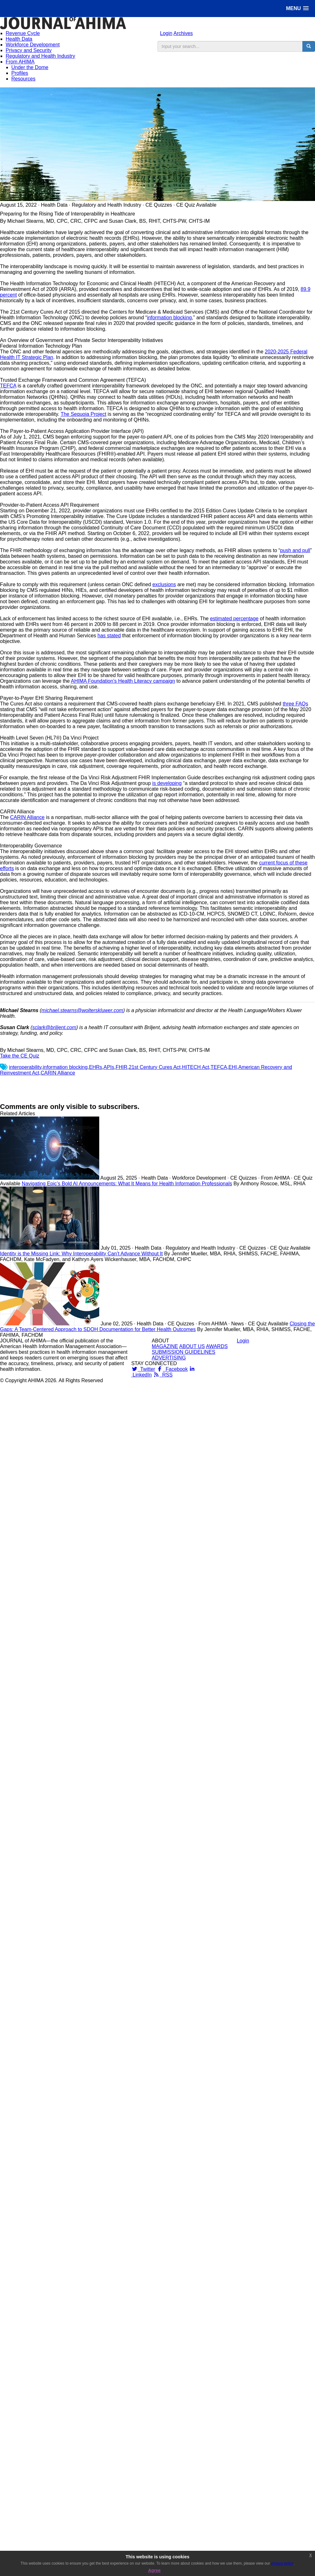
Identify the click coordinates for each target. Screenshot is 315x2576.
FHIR (121, 1067)
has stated (109, 635)
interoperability (25, 1067)
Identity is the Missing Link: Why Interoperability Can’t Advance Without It (81, 1253)
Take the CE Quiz (19, 1055)
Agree (154, 2570)
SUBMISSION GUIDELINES (183, 1352)
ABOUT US (192, 1346)
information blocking (169, 317)
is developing (166, 783)
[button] (297, 8)
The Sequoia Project (83, 414)
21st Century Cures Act (155, 1067)
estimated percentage (234, 618)
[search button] (308, 46)
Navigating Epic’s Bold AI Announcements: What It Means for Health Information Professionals (127, 1183)
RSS (163, 1374)
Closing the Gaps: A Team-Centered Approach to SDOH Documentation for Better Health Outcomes (157, 1326)
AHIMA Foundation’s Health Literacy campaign (123, 681)
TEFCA (8, 385)
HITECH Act (195, 1067)
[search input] (230, 46)
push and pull (295, 550)
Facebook (172, 1369)
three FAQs (295, 703)
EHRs (95, 1067)
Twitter (143, 1369)
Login (166, 33)
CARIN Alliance (27, 817)
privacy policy (282, 2563)
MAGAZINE (165, 1346)
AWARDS (217, 1346)
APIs (109, 1067)
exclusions (164, 584)
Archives (183, 33)
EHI (232, 1067)
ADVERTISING (169, 1357)
